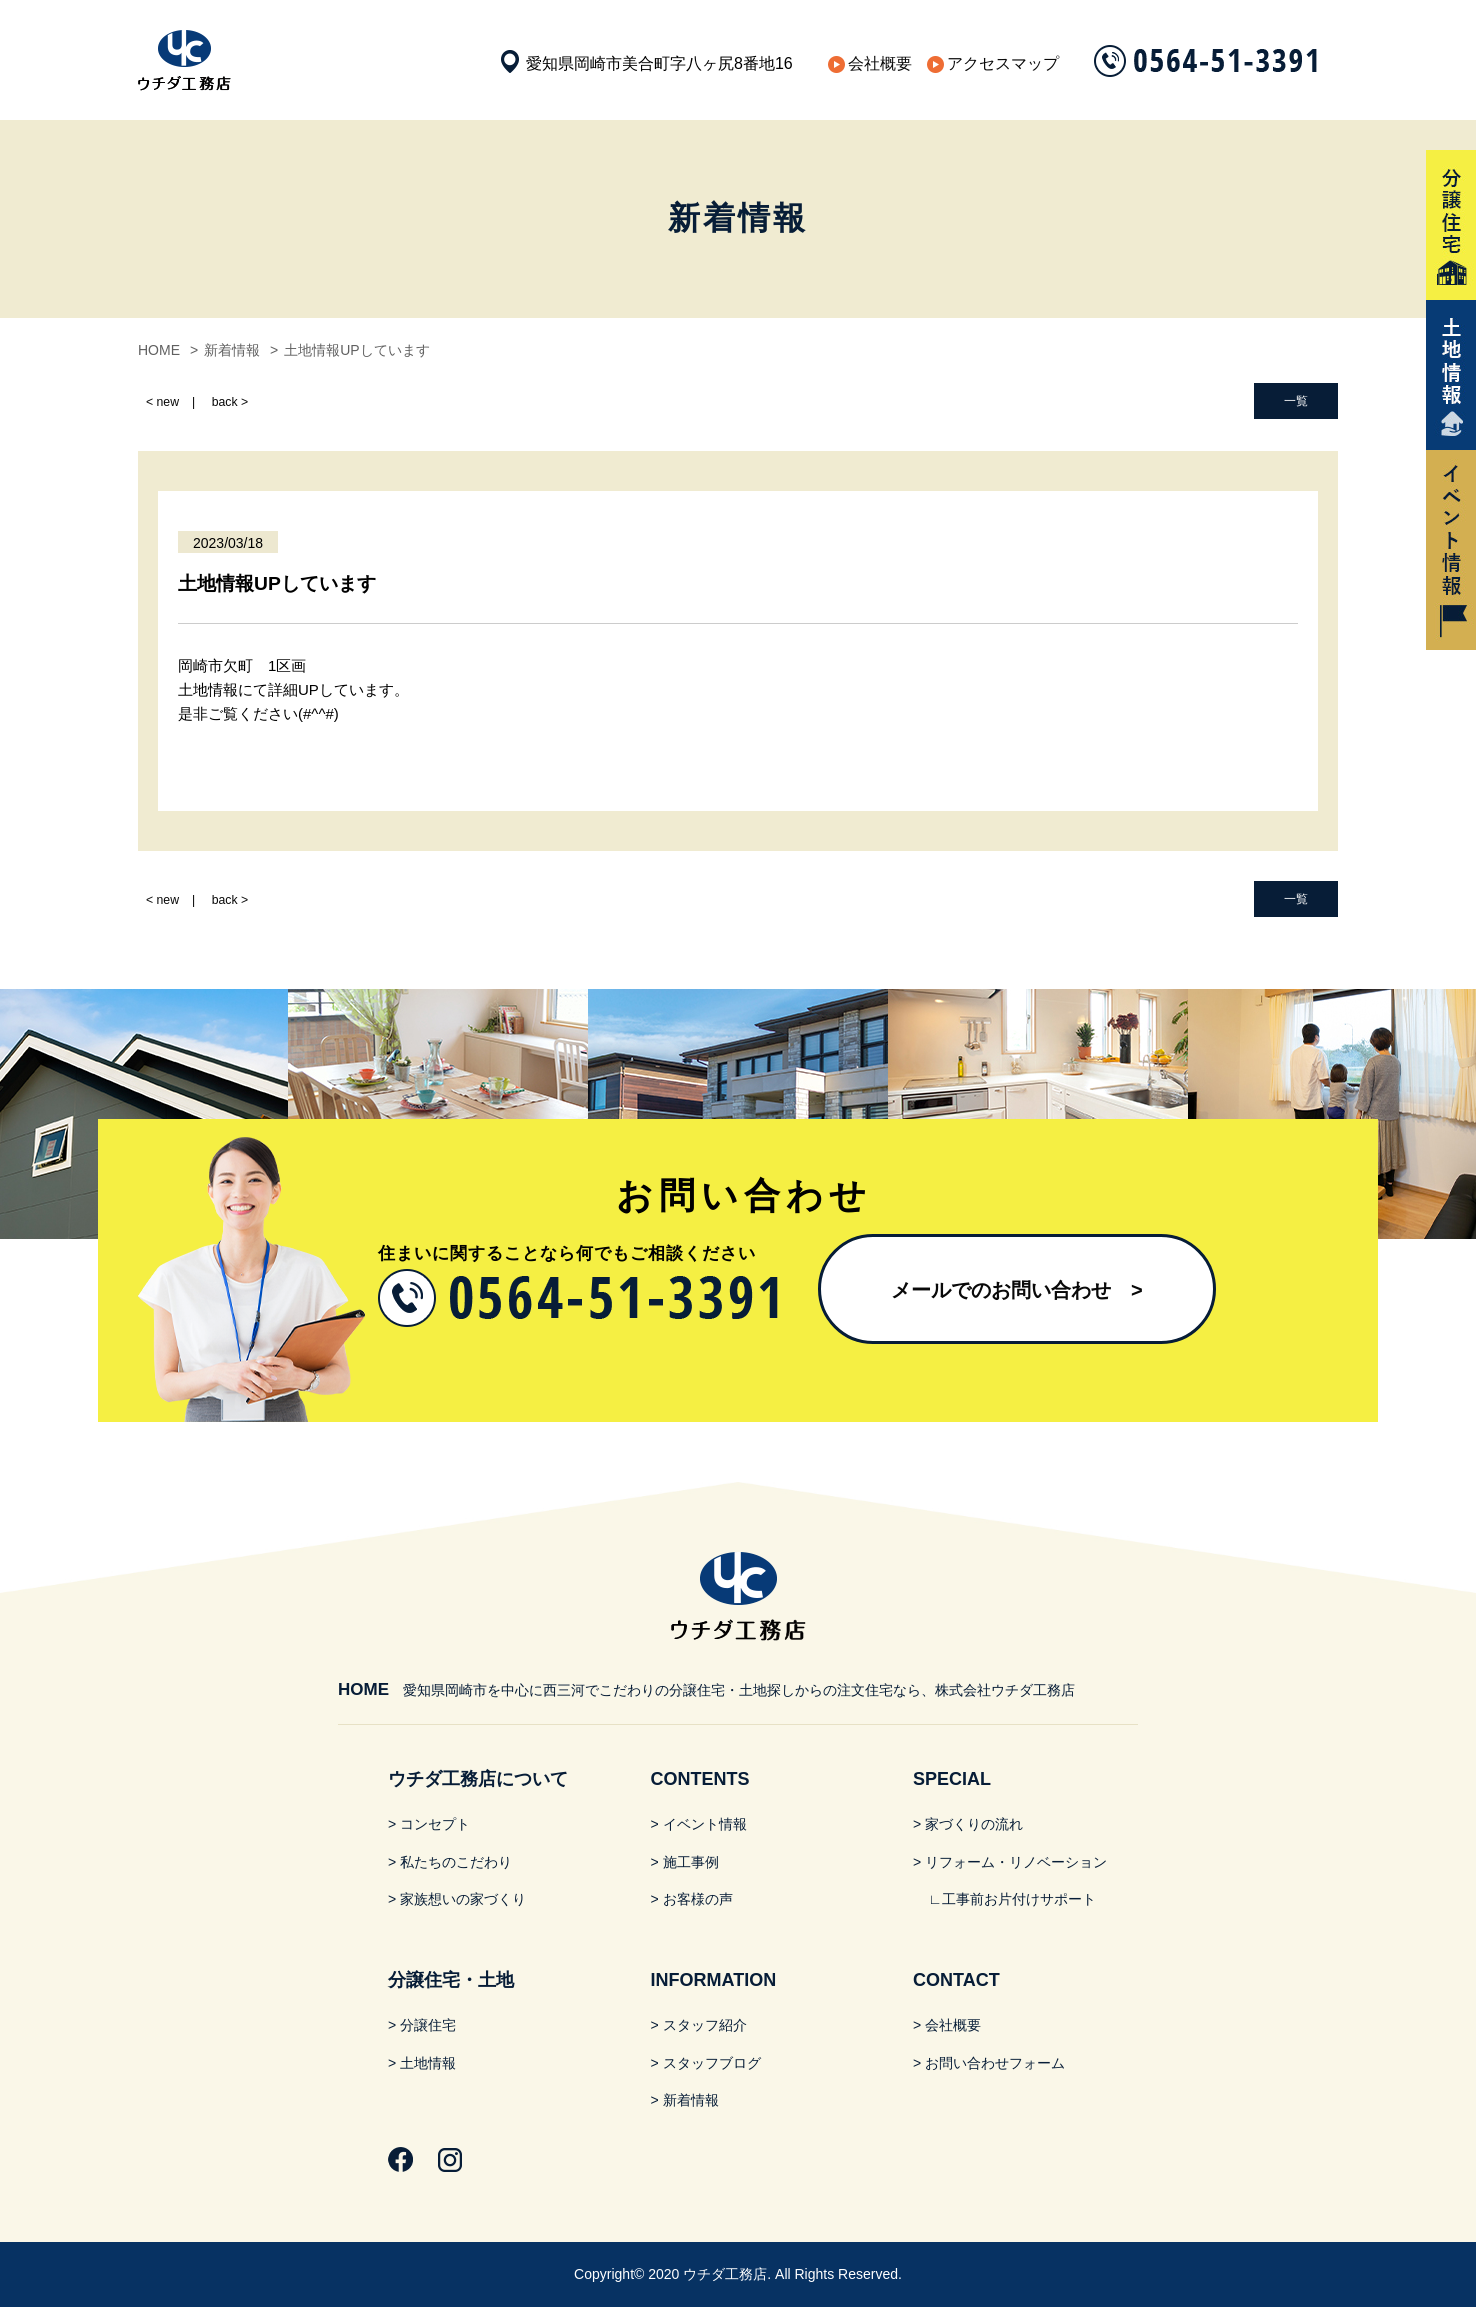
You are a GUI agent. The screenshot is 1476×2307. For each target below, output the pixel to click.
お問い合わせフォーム (995, 2063)
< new (162, 402)
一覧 (1296, 401)
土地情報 (428, 2063)
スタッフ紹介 (705, 2025)
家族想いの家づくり (463, 1899)
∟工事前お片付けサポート (1012, 1899)
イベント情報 (705, 1824)
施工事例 (691, 1862)
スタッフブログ (712, 2063)
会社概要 (880, 63)
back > (230, 402)
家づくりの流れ (974, 1824)
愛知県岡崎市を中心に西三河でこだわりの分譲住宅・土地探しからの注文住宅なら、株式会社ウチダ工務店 (706, 1690)
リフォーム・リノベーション (1016, 1862)
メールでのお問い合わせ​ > (1017, 1290)
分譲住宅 (428, 2025)
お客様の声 (698, 1899)
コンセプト (435, 1824)
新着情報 (691, 2100)
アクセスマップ (1003, 63)
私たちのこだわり (456, 1862)
